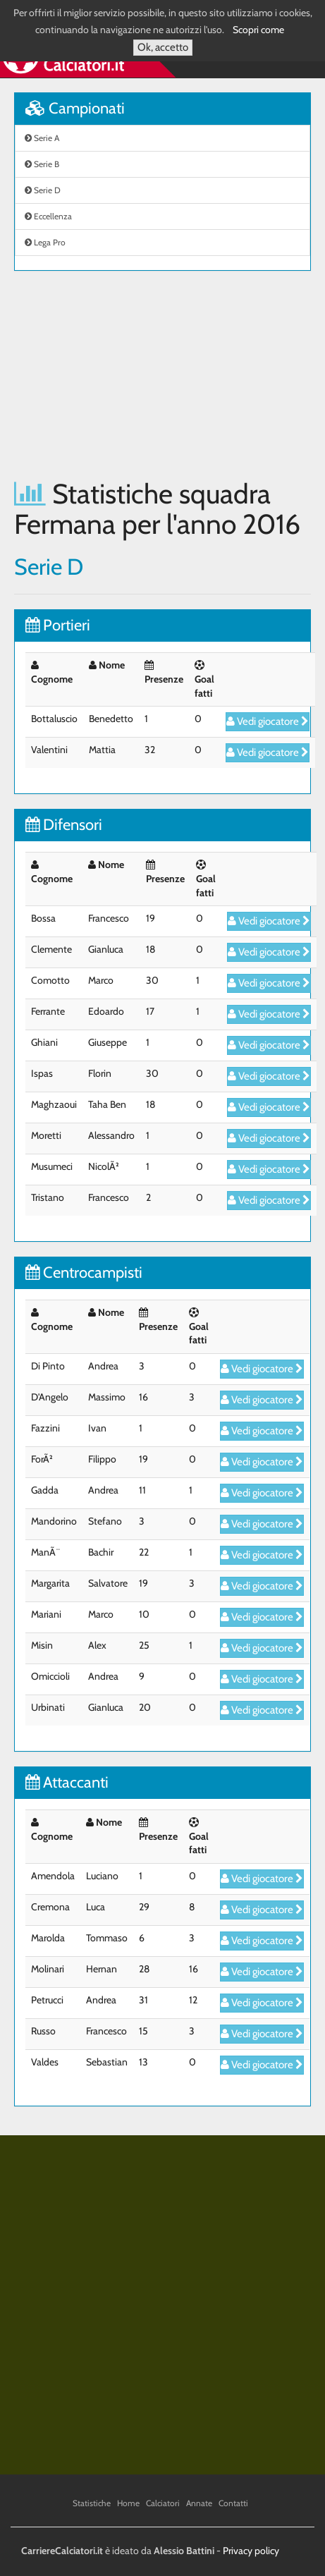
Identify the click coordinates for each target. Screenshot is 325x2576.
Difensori (63, 824)
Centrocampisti (83, 1272)
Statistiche (92, 2503)
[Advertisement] (162, 375)
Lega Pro (45, 242)
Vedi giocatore (267, 721)
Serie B (42, 164)
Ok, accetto (162, 47)
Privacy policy (251, 2550)
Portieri (57, 625)
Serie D (43, 190)
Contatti (233, 2503)
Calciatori (163, 2503)
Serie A (42, 138)
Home (128, 2503)
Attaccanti (67, 1782)
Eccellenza (48, 216)
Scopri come (258, 29)
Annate (199, 2503)
